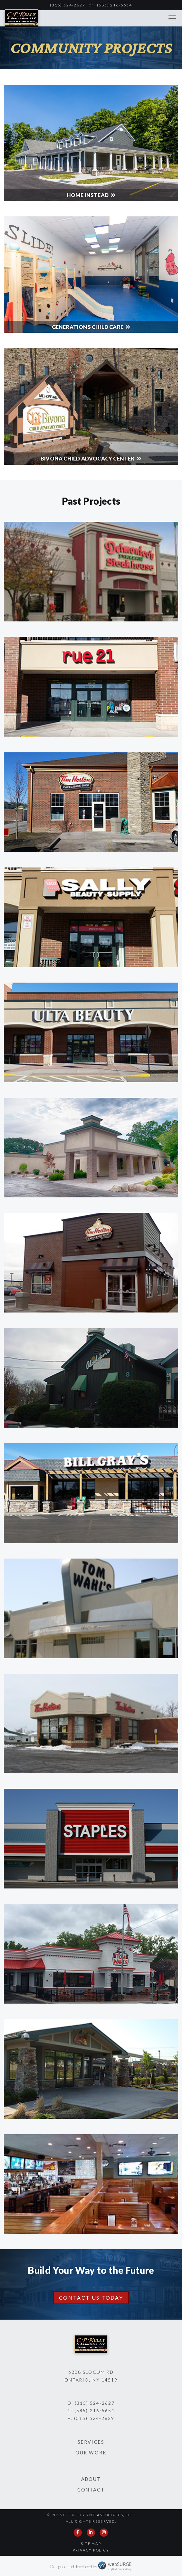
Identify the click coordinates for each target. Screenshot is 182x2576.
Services (91, 2442)
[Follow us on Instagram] (104, 2532)
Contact (91, 2489)
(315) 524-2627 (67, 5)
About (91, 2479)
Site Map (91, 2543)
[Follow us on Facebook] (77, 2532)
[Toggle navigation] (172, 18)
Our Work (90, 2452)
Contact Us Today (91, 2297)
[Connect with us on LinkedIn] (91, 2532)
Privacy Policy (91, 2550)
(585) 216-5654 (114, 5)
